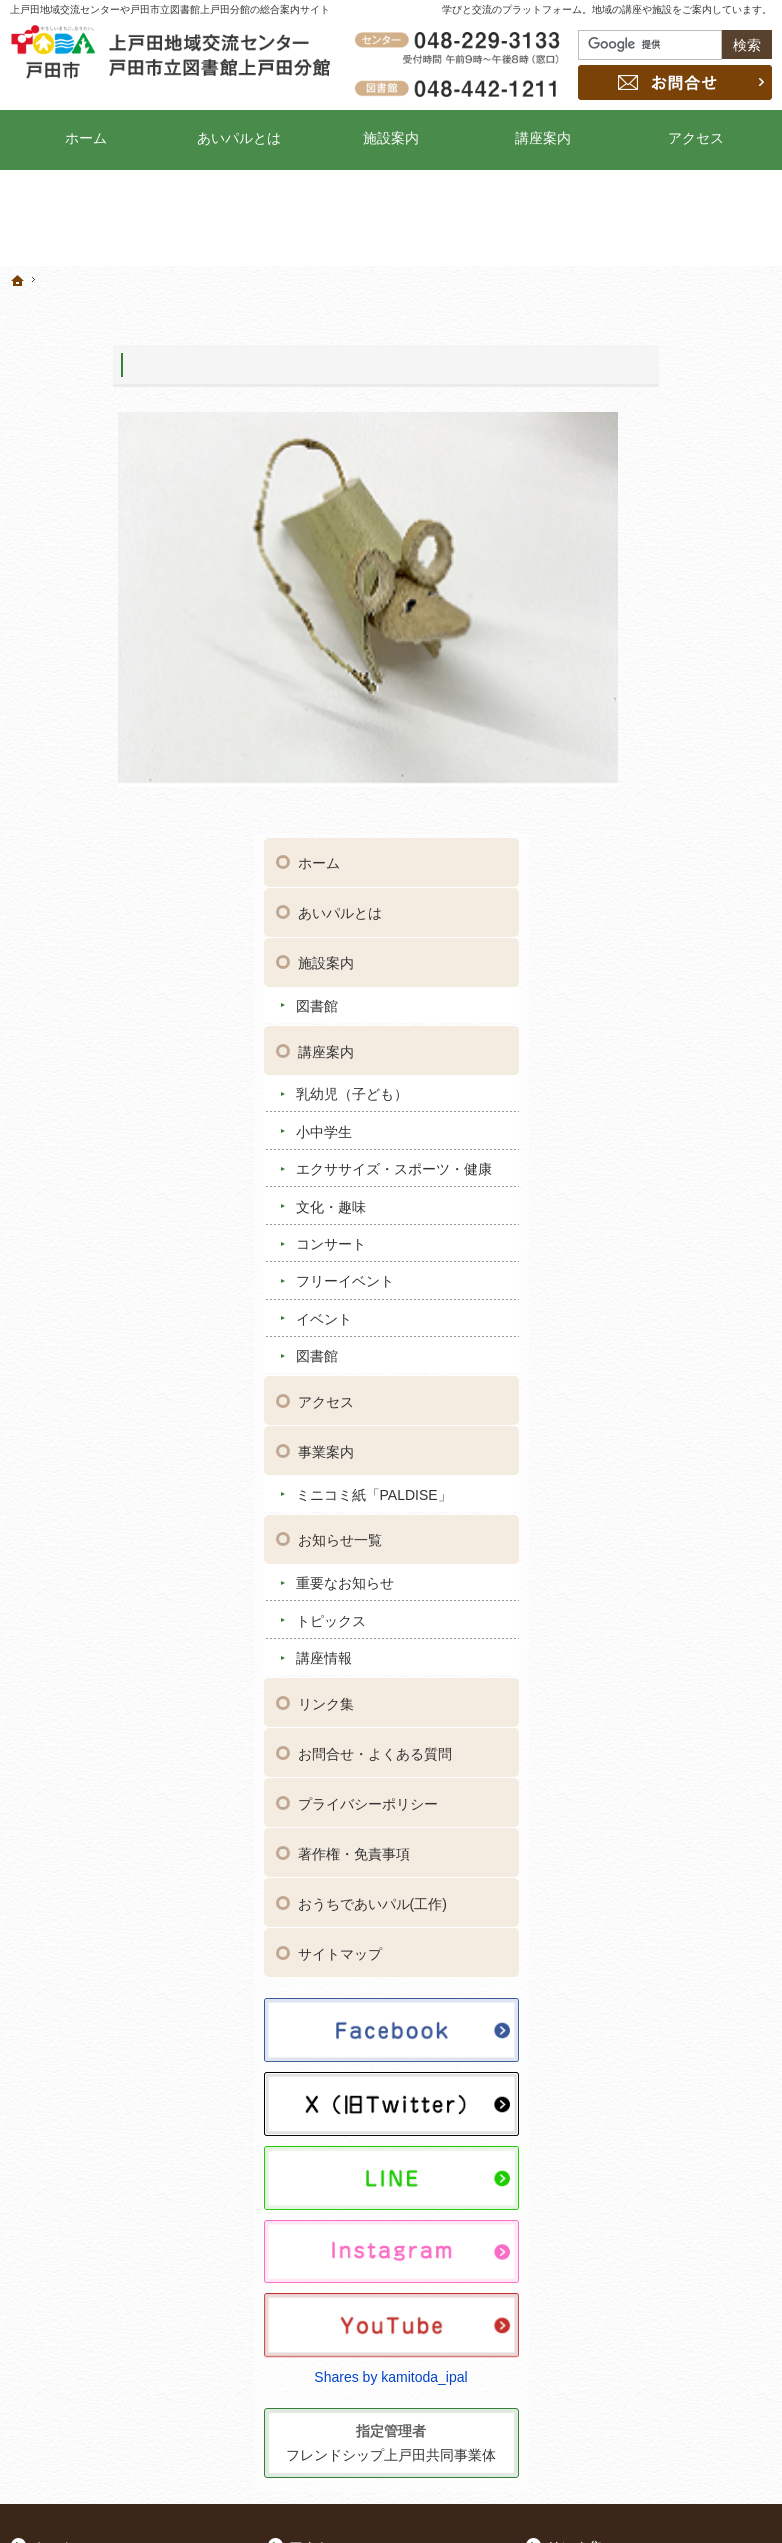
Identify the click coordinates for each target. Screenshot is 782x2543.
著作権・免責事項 (675, 1366)
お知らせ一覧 (661, 1035)
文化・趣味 (652, 683)
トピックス (652, 1115)
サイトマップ (661, 1483)
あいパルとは (661, 373)
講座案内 (647, 511)
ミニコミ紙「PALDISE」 (660, 981)
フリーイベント (666, 758)
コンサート (652, 721)
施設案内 (647, 423)
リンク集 (647, 1198)
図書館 (638, 465)
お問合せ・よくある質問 (689, 1257)
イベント (645, 796)
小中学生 (645, 591)
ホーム (640, 323)
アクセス (647, 879)
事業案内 (647, 929)
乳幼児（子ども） (673, 554)
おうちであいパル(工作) (684, 1425)
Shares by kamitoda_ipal (678, 1821)
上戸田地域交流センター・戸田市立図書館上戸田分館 (617, 2497)
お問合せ (675, 82)
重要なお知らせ (666, 1078)
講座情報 (645, 1152)
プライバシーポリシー (689, 1316)
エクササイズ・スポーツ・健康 (687, 638)
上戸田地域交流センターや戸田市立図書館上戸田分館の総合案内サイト (170, 9)
